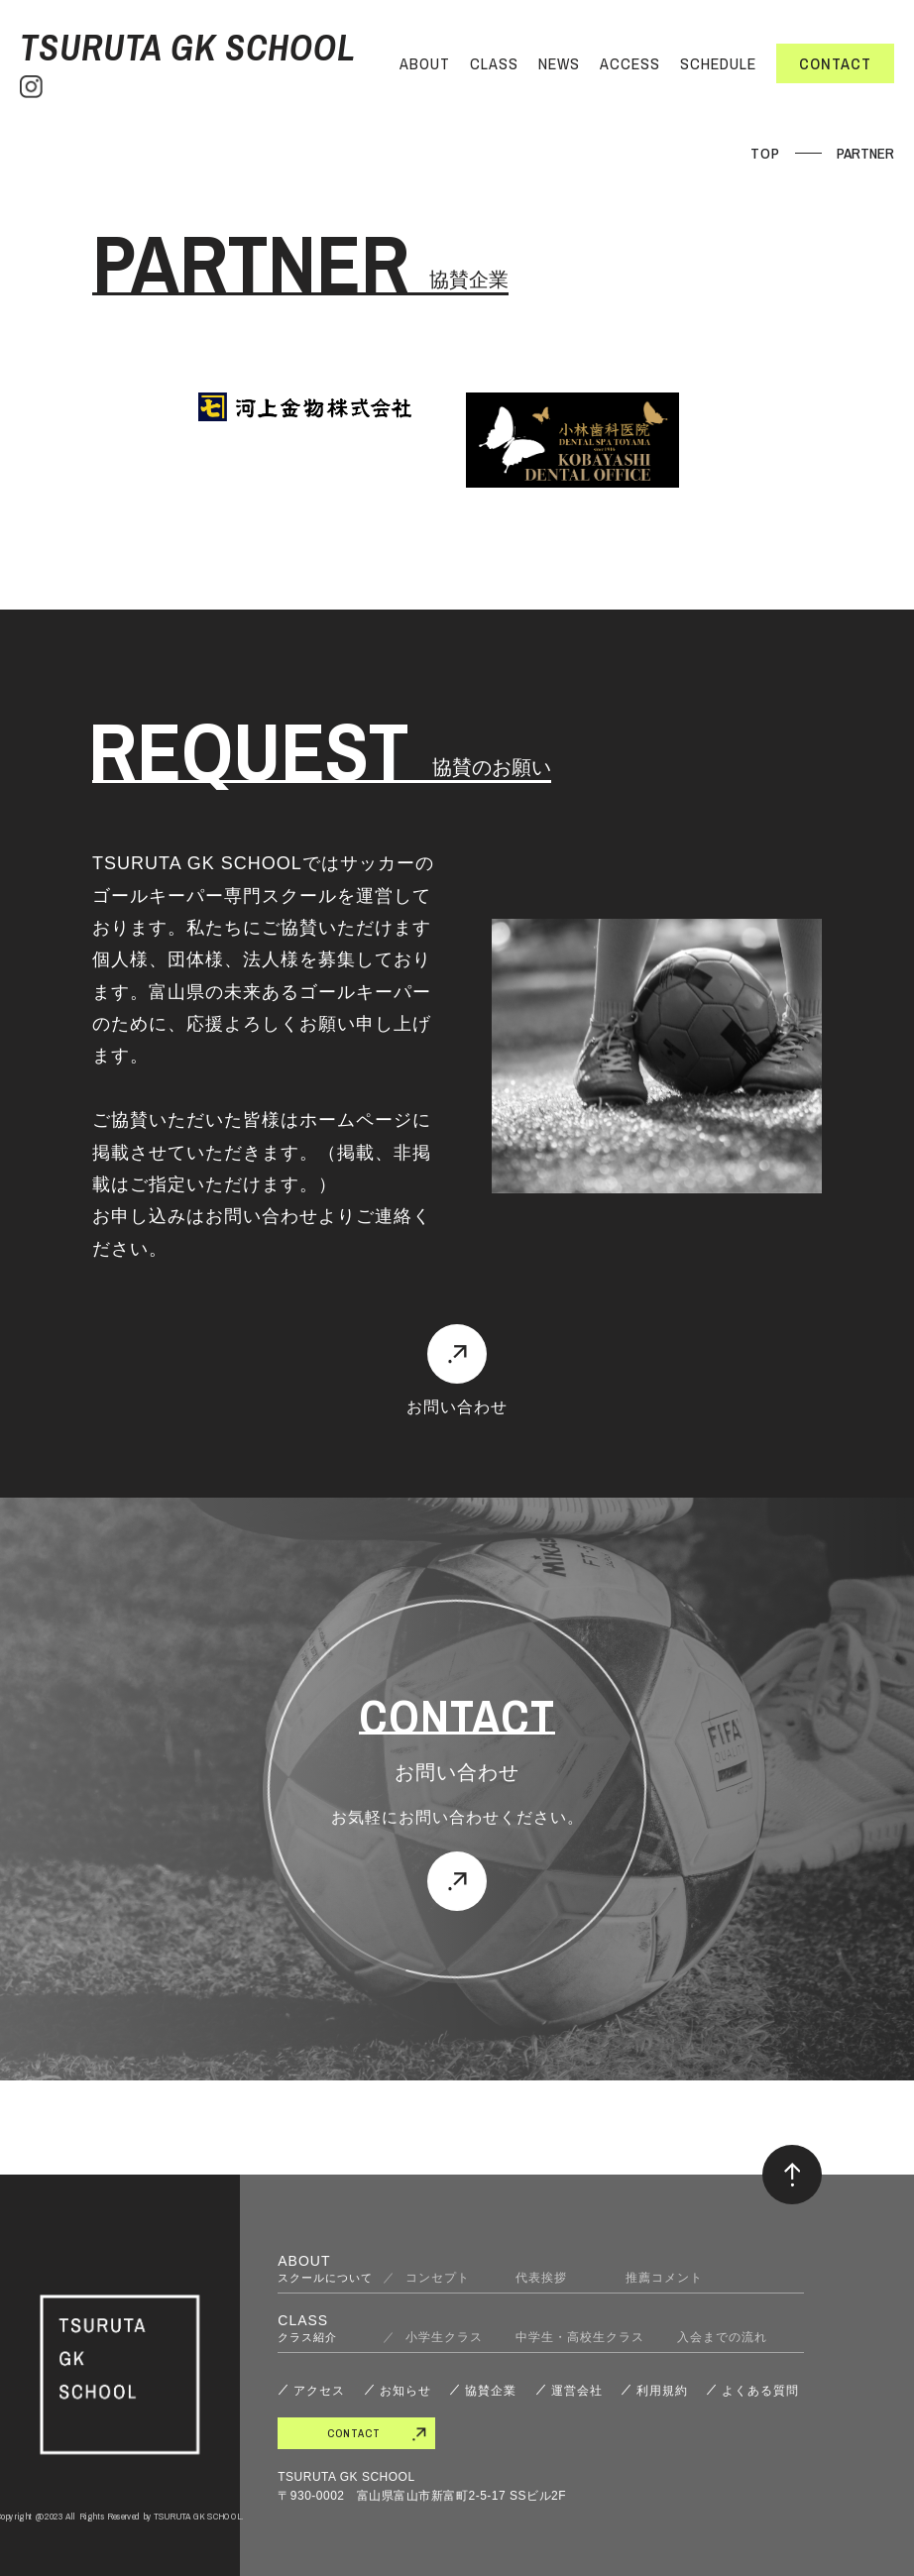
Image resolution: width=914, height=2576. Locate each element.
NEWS (559, 63)
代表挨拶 (554, 2278)
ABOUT (425, 63)
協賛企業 (490, 2391)
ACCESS (630, 63)
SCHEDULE (718, 63)
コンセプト (444, 2278)
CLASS (494, 63)
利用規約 (662, 2391)
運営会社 (577, 2391)
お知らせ (405, 2391)
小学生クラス (444, 2337)
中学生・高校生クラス (579, 2337)
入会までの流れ (722, 2337)
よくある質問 (760, 2391)
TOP (765, 153)
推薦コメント (664, 2278)
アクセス (319, 2391)
